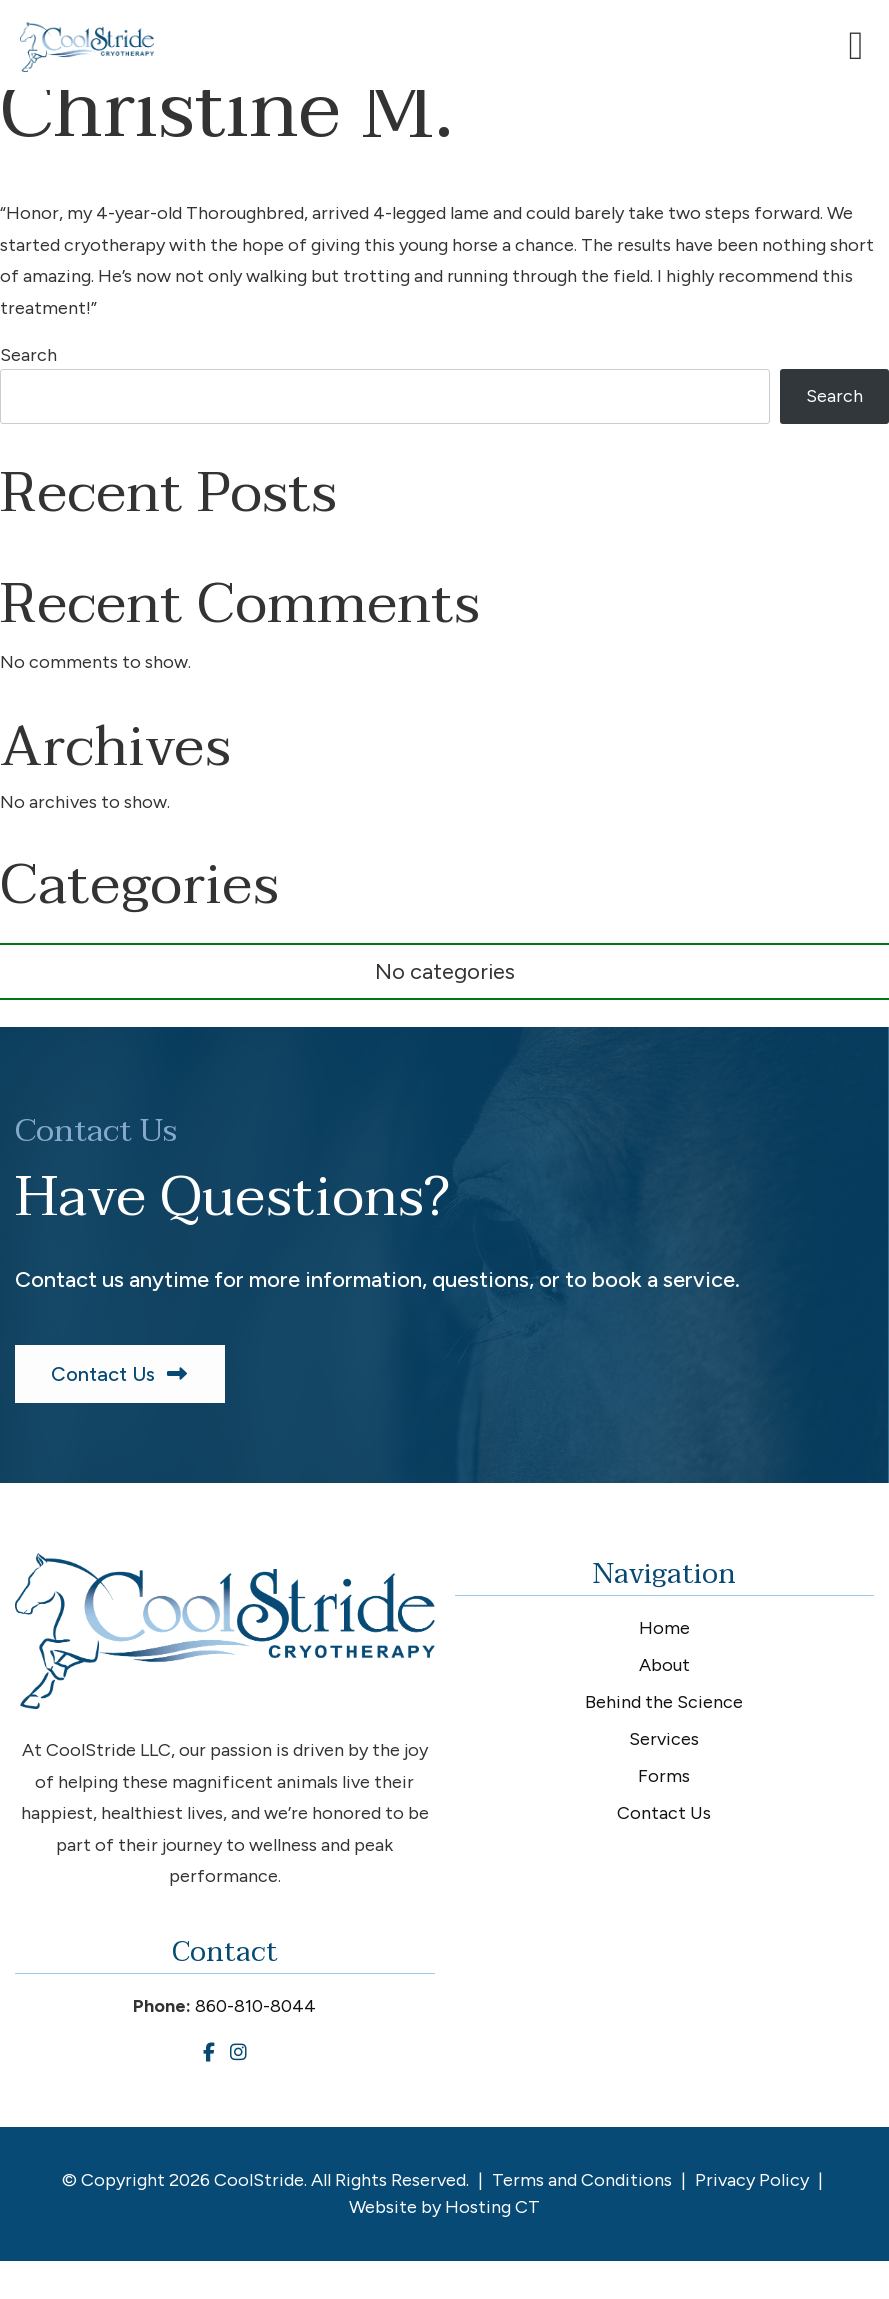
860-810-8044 (255, 2006)
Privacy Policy (752, 2180)
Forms (664, 1776)
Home (664, 1628)
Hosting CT (492, 2207)
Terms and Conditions (582, 2180)
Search (28, 355)
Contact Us (120, 1374)
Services (664, 1739)
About (664, 1665)
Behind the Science (664, 1702)
